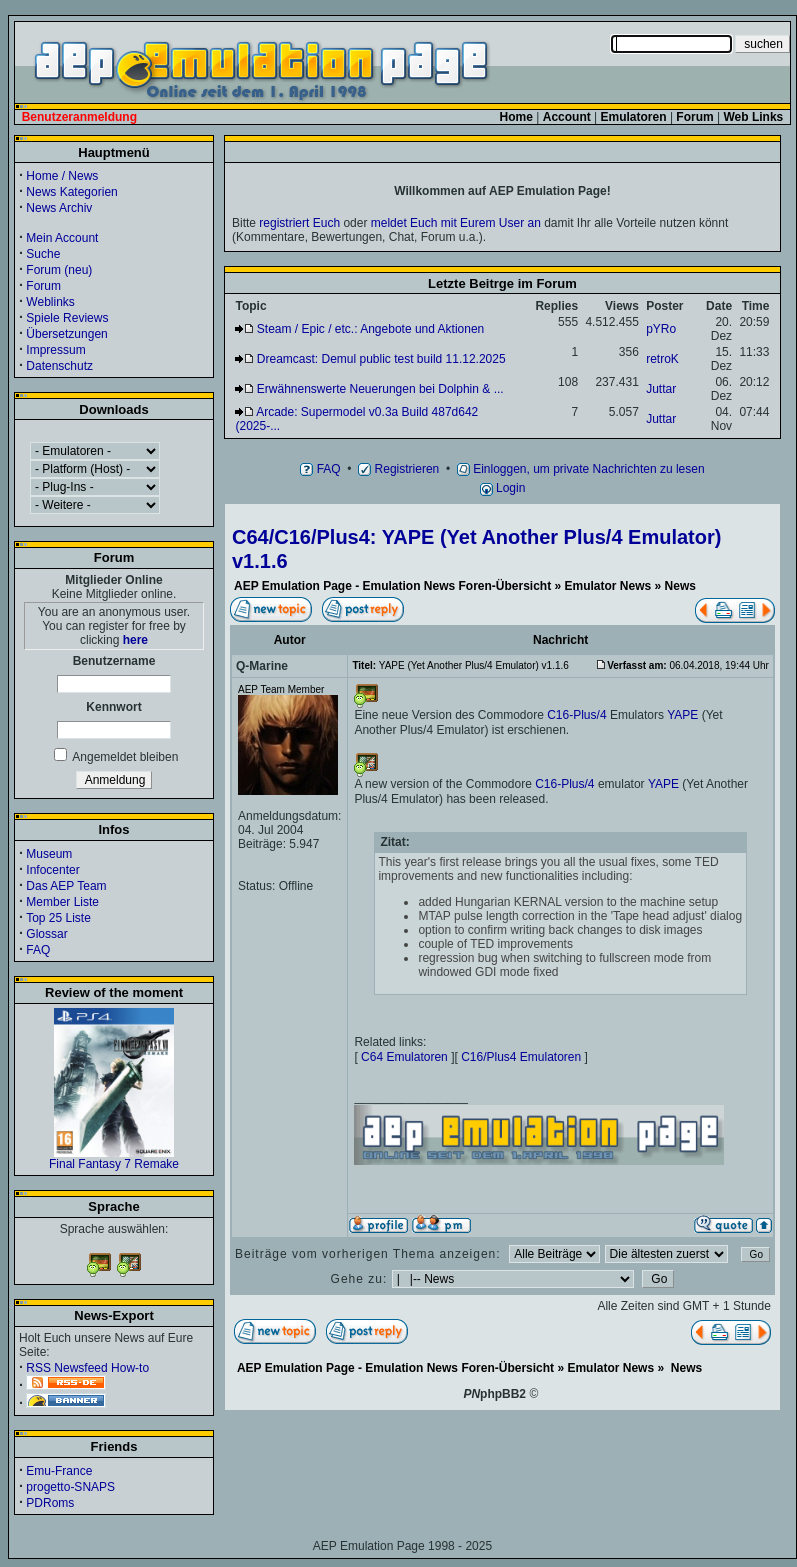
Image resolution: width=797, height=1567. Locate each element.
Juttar (661, 389)
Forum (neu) (59, 270)
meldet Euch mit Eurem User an (456, 223)
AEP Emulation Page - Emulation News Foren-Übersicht (392, 586)
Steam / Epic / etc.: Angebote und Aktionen (370, 329)
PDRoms (50, 1503)
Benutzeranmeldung (79, 117)
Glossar (46, 934)
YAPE (682, 715)
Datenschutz (59, 366)
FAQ (38, 950)
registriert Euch (299, 223)
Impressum (55, 350)
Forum (43, 286)
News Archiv (59, 208)
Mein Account (62, 238)
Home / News (62, 176)
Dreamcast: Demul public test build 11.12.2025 (381, 359)
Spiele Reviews (67, 318)
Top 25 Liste (58, 918)
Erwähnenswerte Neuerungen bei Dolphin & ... (380, 389)
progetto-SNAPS (70, 1487)
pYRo (661, 329)
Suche (43, 254)
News (680, 586)
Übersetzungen (66, 334)
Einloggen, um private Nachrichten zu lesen (581, 469)
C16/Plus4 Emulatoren (521, 1057)
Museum (49, 854)
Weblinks (50, 302)
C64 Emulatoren (404, 1057)
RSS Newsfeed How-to (87, 1368)
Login (503, 488)
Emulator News (608, 586)
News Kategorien (71, 192)
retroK (662, 359)
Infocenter (52, 870)
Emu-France (59, 1471)
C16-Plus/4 (576, 715)
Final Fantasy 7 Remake (114, 1158)
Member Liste (62, 902)
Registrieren (398, 469)
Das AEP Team (66, 886)
